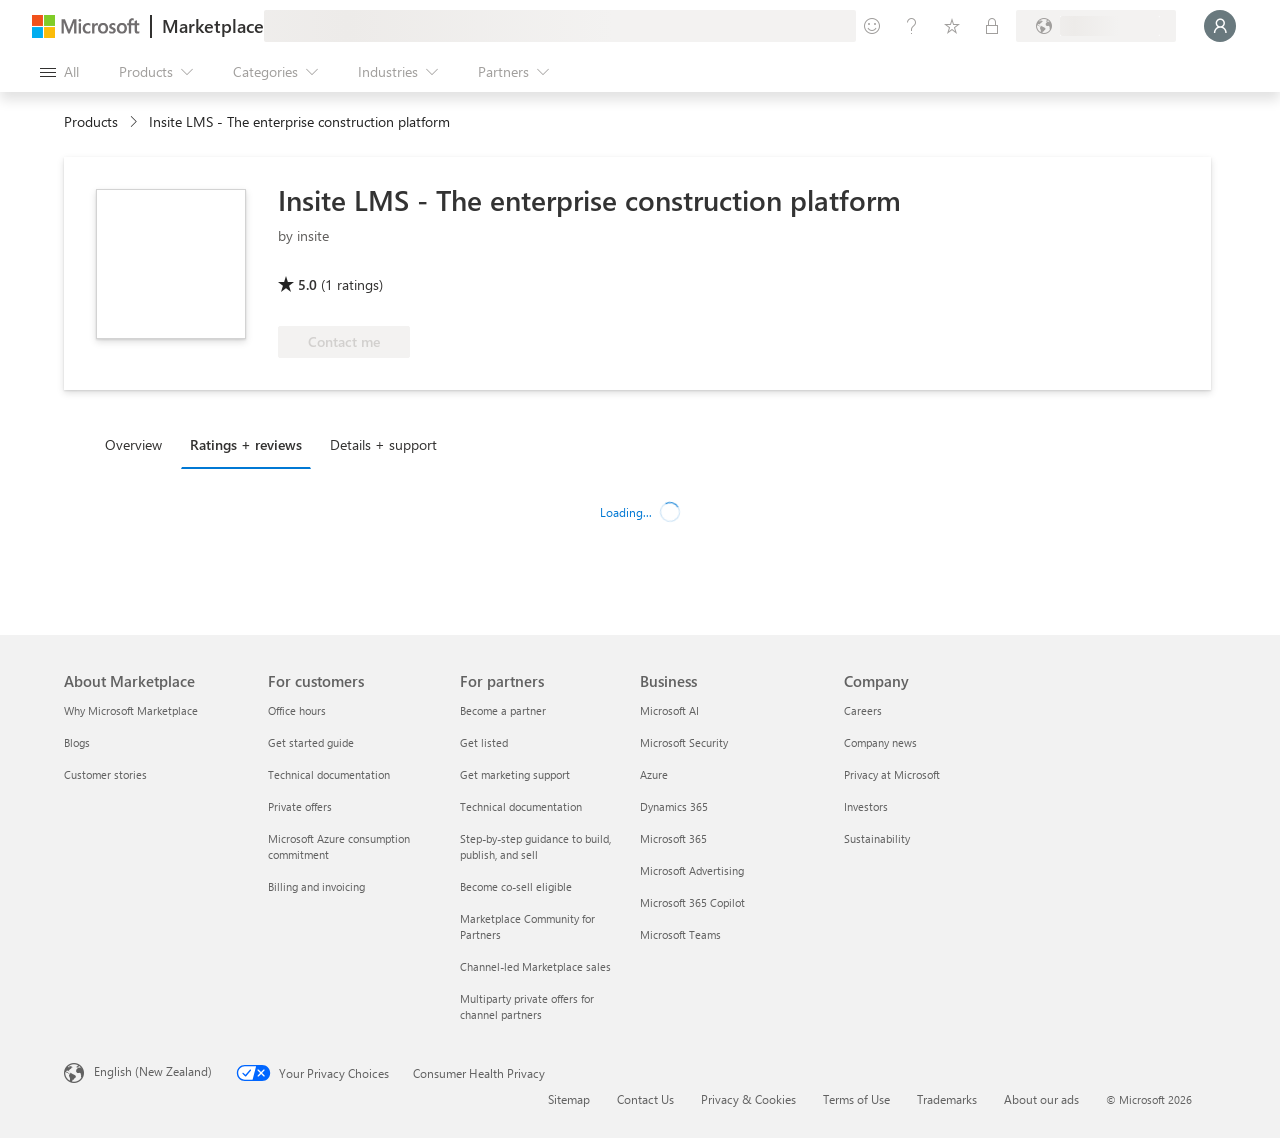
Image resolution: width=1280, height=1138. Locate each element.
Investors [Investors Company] (866, 806)
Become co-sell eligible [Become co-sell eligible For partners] (516, 886)
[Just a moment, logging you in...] (1220, 26)
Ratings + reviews (246, 444)
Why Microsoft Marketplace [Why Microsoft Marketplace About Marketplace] (131, 710)
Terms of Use (856, 1099)
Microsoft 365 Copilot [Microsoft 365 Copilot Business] (692, 902)
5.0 (307, 284)
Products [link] (91, 121)
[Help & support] (912, 26)
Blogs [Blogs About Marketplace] (77, 742)
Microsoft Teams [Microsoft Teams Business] (680, 934)
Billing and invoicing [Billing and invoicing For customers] (316, 886)
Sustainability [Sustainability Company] (877, 838)
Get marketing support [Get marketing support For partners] (515, 774)
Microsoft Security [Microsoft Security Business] (684, 742)
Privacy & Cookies (748, 1099)
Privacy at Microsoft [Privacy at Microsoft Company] (892, 774)
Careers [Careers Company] (863, 710)
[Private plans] (992, 26)
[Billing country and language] (1096, 26)
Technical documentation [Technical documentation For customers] (329, 774)
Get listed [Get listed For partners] (484, 742)
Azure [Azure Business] (654, 774)
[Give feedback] (872, 26)
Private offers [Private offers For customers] (300, 806)
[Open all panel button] (59, 72)
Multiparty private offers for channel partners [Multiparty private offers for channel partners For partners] (527, 1006)
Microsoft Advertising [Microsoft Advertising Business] (692, 870)
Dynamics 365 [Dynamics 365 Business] (674, 806)
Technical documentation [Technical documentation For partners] (521, 806)
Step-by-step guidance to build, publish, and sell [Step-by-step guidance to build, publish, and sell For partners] (535, 846)
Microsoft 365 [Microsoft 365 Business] (673, 838)
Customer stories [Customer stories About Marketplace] (105, 774)
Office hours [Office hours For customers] (297, 710)
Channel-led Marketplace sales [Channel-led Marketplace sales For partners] (535, 966)
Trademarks (947, 1099)
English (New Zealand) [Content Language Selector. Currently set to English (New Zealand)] (153, 1071)
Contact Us (645, 1099)
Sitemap (569, 1099)
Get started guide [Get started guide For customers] (311, 742)
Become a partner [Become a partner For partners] (503, 710)
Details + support (383, 444)
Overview (133, 444)
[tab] (138, 444)
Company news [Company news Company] (880, 742)
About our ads (1041, 1099)
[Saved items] (952, 26)
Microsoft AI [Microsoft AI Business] (669, 710)
